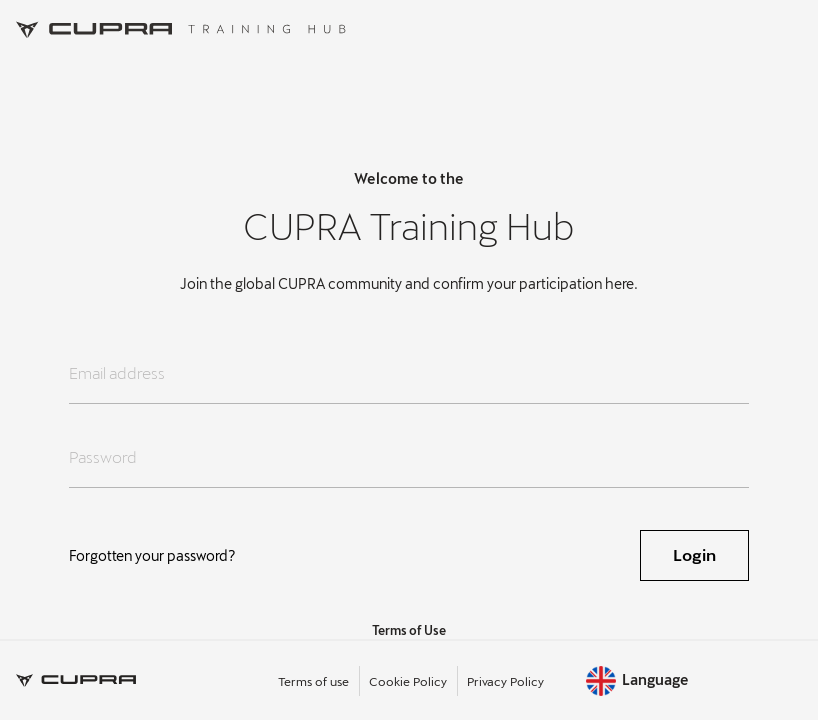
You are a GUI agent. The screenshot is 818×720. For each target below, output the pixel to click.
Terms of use (313, 681)
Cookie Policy (408, 681)
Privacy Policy (505, 681)
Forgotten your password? (152, 555)
